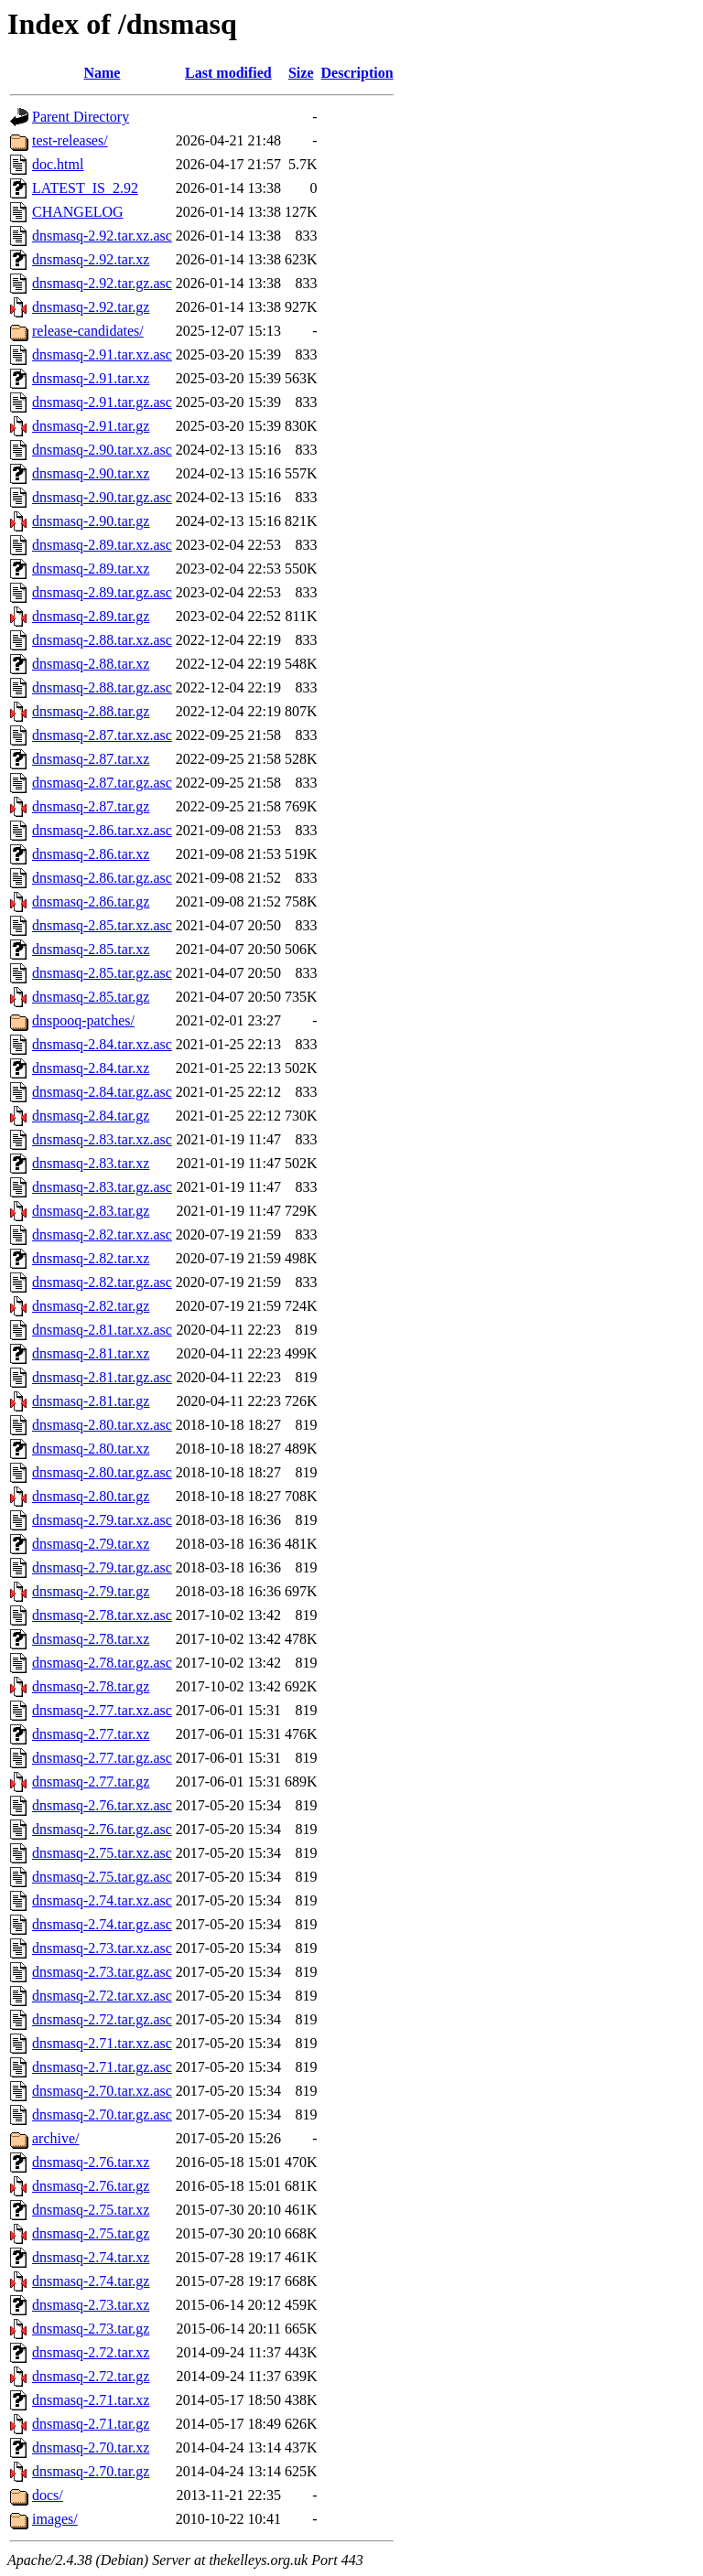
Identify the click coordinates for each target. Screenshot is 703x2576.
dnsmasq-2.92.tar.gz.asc (102, 283)
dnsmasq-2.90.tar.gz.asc (102, 497)
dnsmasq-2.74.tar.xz (90, 2257)
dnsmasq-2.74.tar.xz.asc (102, 1900)
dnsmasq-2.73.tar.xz (90, 2305)
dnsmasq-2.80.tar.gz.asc (102, 1472)
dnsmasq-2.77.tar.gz (90, 1781)
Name (101, 72)
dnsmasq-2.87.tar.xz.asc (102, 735)
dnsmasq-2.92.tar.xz (90, 259)
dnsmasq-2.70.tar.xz (90, 2447)
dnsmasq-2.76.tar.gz (90, 2186)
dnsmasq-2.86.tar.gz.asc (102, 878)
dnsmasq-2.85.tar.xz (90, 949)
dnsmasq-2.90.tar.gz (90, 521)
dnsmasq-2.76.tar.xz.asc (102, 1805)
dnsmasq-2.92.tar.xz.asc (102, 235)
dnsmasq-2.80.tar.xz (90, 1448)
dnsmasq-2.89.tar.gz (90, 616)
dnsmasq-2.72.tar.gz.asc (102, 2019)
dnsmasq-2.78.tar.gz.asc (102, 1662)
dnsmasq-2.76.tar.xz (90, 2162)
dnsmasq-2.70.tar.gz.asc (102, 2114)
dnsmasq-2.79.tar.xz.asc (102, 1520)
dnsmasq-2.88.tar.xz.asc (102, 640)
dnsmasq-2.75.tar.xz (90, 2209)
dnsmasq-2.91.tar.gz (90, 426)
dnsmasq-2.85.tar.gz (90, 996)
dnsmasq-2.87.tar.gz (90, 806)
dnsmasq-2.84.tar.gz (90, 1115)
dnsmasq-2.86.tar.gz (90, 901)
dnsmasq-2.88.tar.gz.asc (102, 687)
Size (301, 72)
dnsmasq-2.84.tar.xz (90, 1068)
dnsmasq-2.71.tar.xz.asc (102, 2043)
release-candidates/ (88, 330)
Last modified (228, 72)
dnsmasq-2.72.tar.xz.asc (102, 1995)
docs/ (47, 2495)
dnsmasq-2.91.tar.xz (90, 378)
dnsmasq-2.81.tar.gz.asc (102, 1377)
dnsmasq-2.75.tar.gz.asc (102, 1876)
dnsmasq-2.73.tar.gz (90, 2328)
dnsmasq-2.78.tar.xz (90, 1639)
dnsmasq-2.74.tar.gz (90, 2281)
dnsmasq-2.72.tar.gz (90, 2376)
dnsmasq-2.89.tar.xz (90, 568)
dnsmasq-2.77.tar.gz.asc (102, 1758)
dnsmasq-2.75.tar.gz (90, 2233)
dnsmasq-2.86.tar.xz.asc (102, 830)
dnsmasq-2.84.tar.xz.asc (102, 1044)
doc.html (57, 164)
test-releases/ (70, 140)
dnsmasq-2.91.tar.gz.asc (102, 402)
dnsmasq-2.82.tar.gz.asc (102, 1282)
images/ (55, 2519)
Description (357, 72)
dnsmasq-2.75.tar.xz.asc (102, 1853)
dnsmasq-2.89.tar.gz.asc (102, 592)
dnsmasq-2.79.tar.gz (90, 1591)
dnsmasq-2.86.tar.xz (90, 854)
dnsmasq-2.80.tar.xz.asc (102, 1425)
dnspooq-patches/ (83, 1020)
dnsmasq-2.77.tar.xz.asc (102, 1710)
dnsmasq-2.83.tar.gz (90, 1210)
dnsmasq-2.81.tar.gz (90, 1401)
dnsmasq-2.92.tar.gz (90, 307)
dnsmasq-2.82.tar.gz (90, 1306)
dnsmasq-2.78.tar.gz (90, 1686)
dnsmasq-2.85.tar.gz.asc (102, 973)
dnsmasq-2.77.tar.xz (90, 1734)
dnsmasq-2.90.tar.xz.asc (102, 449)
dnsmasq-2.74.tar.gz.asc (102, 1924)
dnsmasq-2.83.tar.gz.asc (102, 1187)
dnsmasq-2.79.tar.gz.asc (102, 1567)
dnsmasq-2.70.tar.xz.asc (102, 2090)
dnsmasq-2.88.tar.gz (90, 711)
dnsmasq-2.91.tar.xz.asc (102, 354)
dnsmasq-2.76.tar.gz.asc (102, 1829)
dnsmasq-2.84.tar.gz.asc (102, 1092)
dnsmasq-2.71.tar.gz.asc (102, 2067)
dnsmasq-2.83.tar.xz (90, 1163)
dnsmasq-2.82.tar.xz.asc (102, 1234)
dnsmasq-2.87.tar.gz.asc (102, 782)
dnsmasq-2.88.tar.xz (90, 663)
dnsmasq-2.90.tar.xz (90, 473)
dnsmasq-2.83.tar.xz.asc (102, 1139)
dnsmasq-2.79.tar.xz (90, 1543)
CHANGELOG (78, 212)
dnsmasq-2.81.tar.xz (90, 1353)
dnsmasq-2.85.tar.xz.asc (102, 925)
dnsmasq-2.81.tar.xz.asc (102, 1329)
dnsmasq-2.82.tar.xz (90, 1258)
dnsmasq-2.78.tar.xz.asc (102, 1615)
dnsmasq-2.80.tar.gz (90, 1496)
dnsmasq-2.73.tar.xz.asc (102, 1948)
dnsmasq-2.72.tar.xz (90, 2352)
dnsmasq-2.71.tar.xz (90, 2400)
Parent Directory (80, 116)
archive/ (56, 2138)
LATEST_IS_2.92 (85, 188)
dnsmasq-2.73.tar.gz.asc (102, 1972)
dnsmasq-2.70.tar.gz (90, 2471)
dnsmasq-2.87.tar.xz (90, 759)
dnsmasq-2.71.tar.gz (90, 2423)
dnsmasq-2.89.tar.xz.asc (102, 545)
